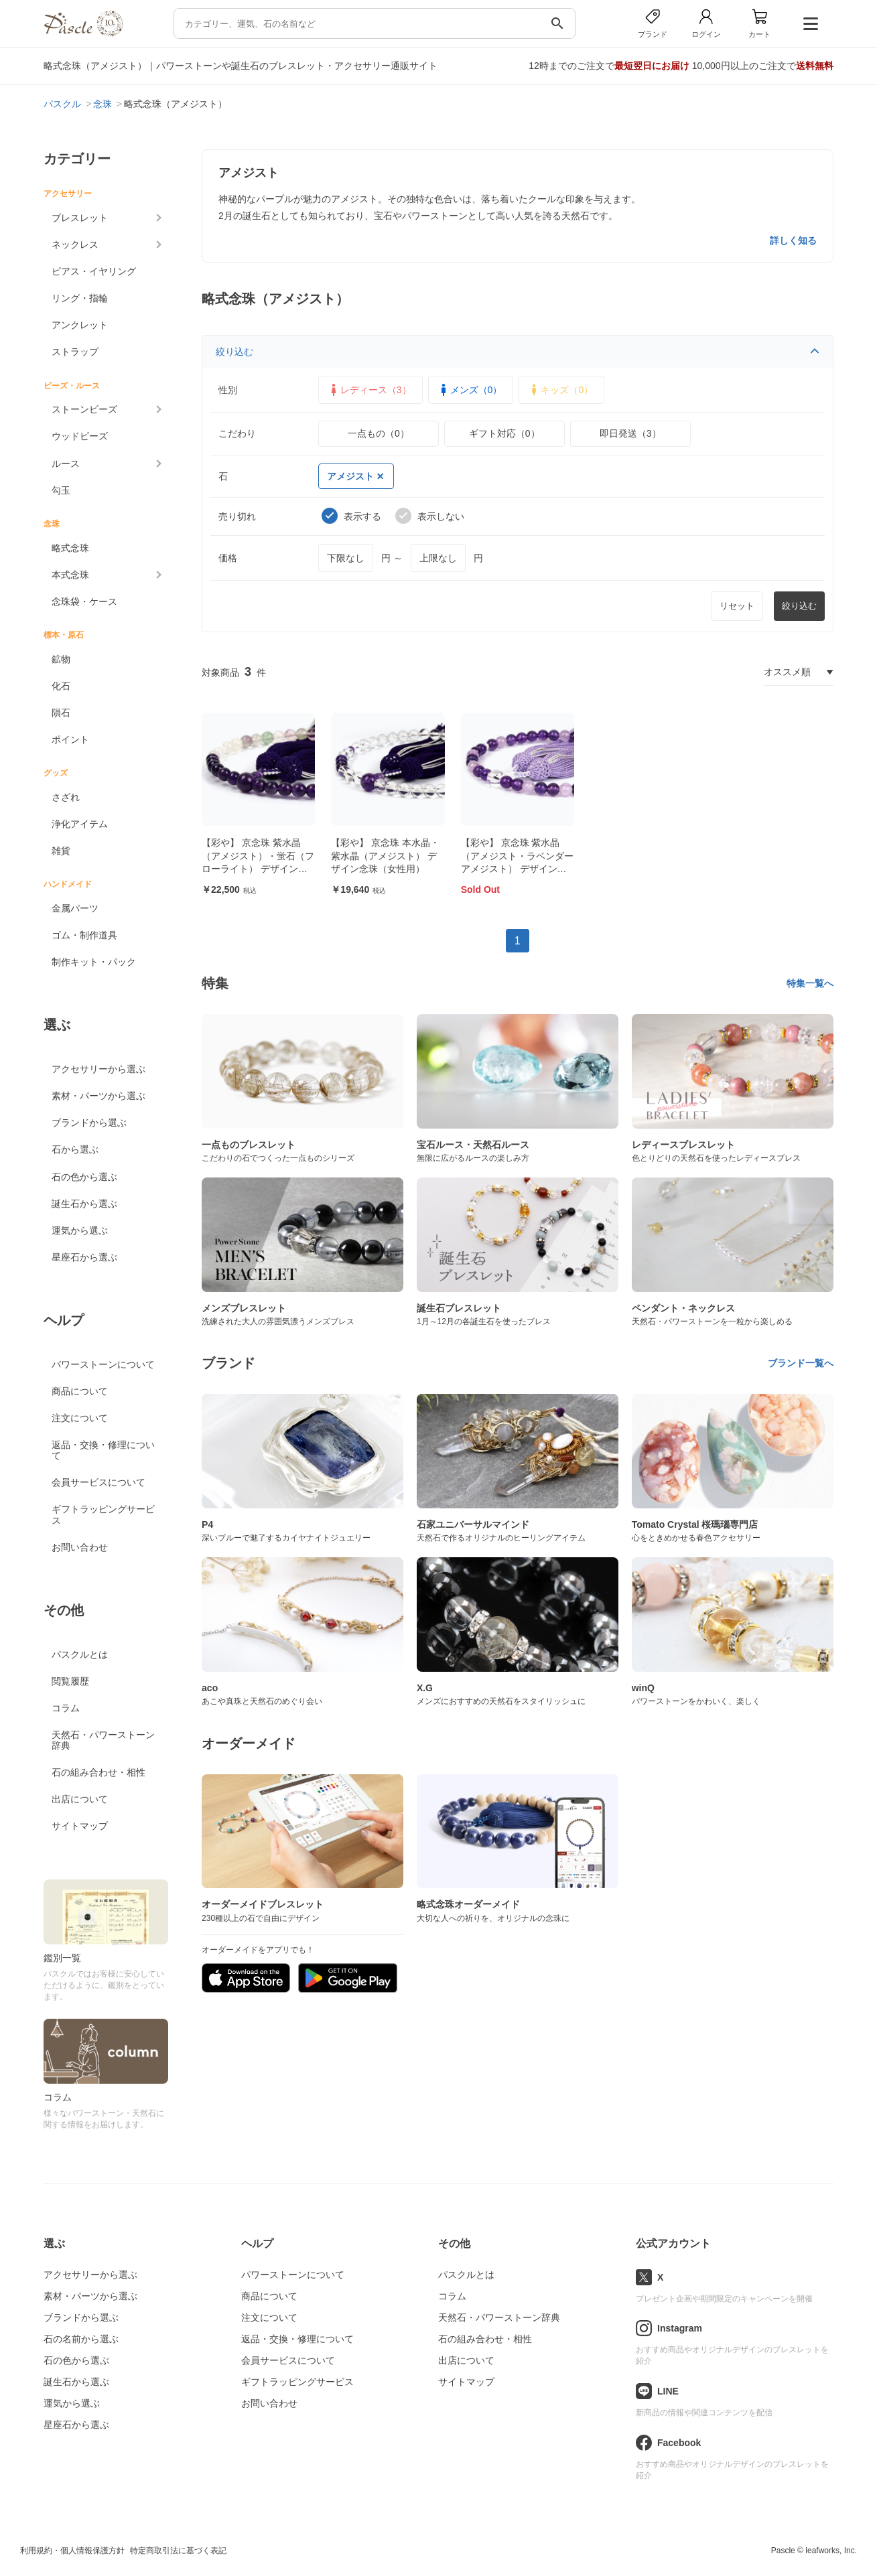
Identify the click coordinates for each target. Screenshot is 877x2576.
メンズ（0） (469, 390)
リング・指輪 (80, 298)
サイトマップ (80, 1825)
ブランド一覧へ (800, 1363)
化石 (61, 686)
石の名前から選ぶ (81, 2339)
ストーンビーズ (84, 409)
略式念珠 (70, 548)
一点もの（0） (378, 433)
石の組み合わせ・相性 (98, 1772)
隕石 (61, 712)
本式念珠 (70, 574)
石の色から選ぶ (84, 1176)
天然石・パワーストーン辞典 (103, 1740)
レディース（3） (369, 390)
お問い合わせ (80, 1547)
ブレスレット (80, 217)
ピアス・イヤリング (94, 271)
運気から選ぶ (80, 1230)
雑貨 (61, 850)
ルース (66, 463)
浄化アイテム (80, 823)
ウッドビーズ (80, 436)
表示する (351, 516)
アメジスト (355, 476)
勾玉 (61, 490)
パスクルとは (80, 1654)
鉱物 (61, 659)
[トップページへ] (83, 33)
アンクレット (80, 324)
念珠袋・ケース (84, 601)
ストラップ (75, 351)
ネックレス (75, 244)
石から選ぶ (75, 1149)
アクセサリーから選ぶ (98, 1069)
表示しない (429, 516)
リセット (737, 606)
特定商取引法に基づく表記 (178, 2550)
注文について (80, 1418)
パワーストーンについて (103, 1364)
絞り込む (517, 351)
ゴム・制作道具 (84, 935)
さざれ (66, 797)
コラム (66, 1708)
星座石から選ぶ (84, 1257)
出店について (80, 1799)
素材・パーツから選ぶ (98, 1095)
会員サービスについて (98, 1482)
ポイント (70, 739)
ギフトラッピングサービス (103, 1514)
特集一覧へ (810, 983)
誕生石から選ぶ (84, 1203)
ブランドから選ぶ (89, 1122)
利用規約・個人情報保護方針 (72, 2550)
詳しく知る (793, 240)
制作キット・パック (94, 961)
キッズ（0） (560, 390)
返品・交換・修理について (103, 1450)
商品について (80, 1391)
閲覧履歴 (70, 1681)
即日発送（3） (630, 433)
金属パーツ (75, 908)
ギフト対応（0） (504, 433)
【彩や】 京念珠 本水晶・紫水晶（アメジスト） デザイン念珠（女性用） (385, 855)
